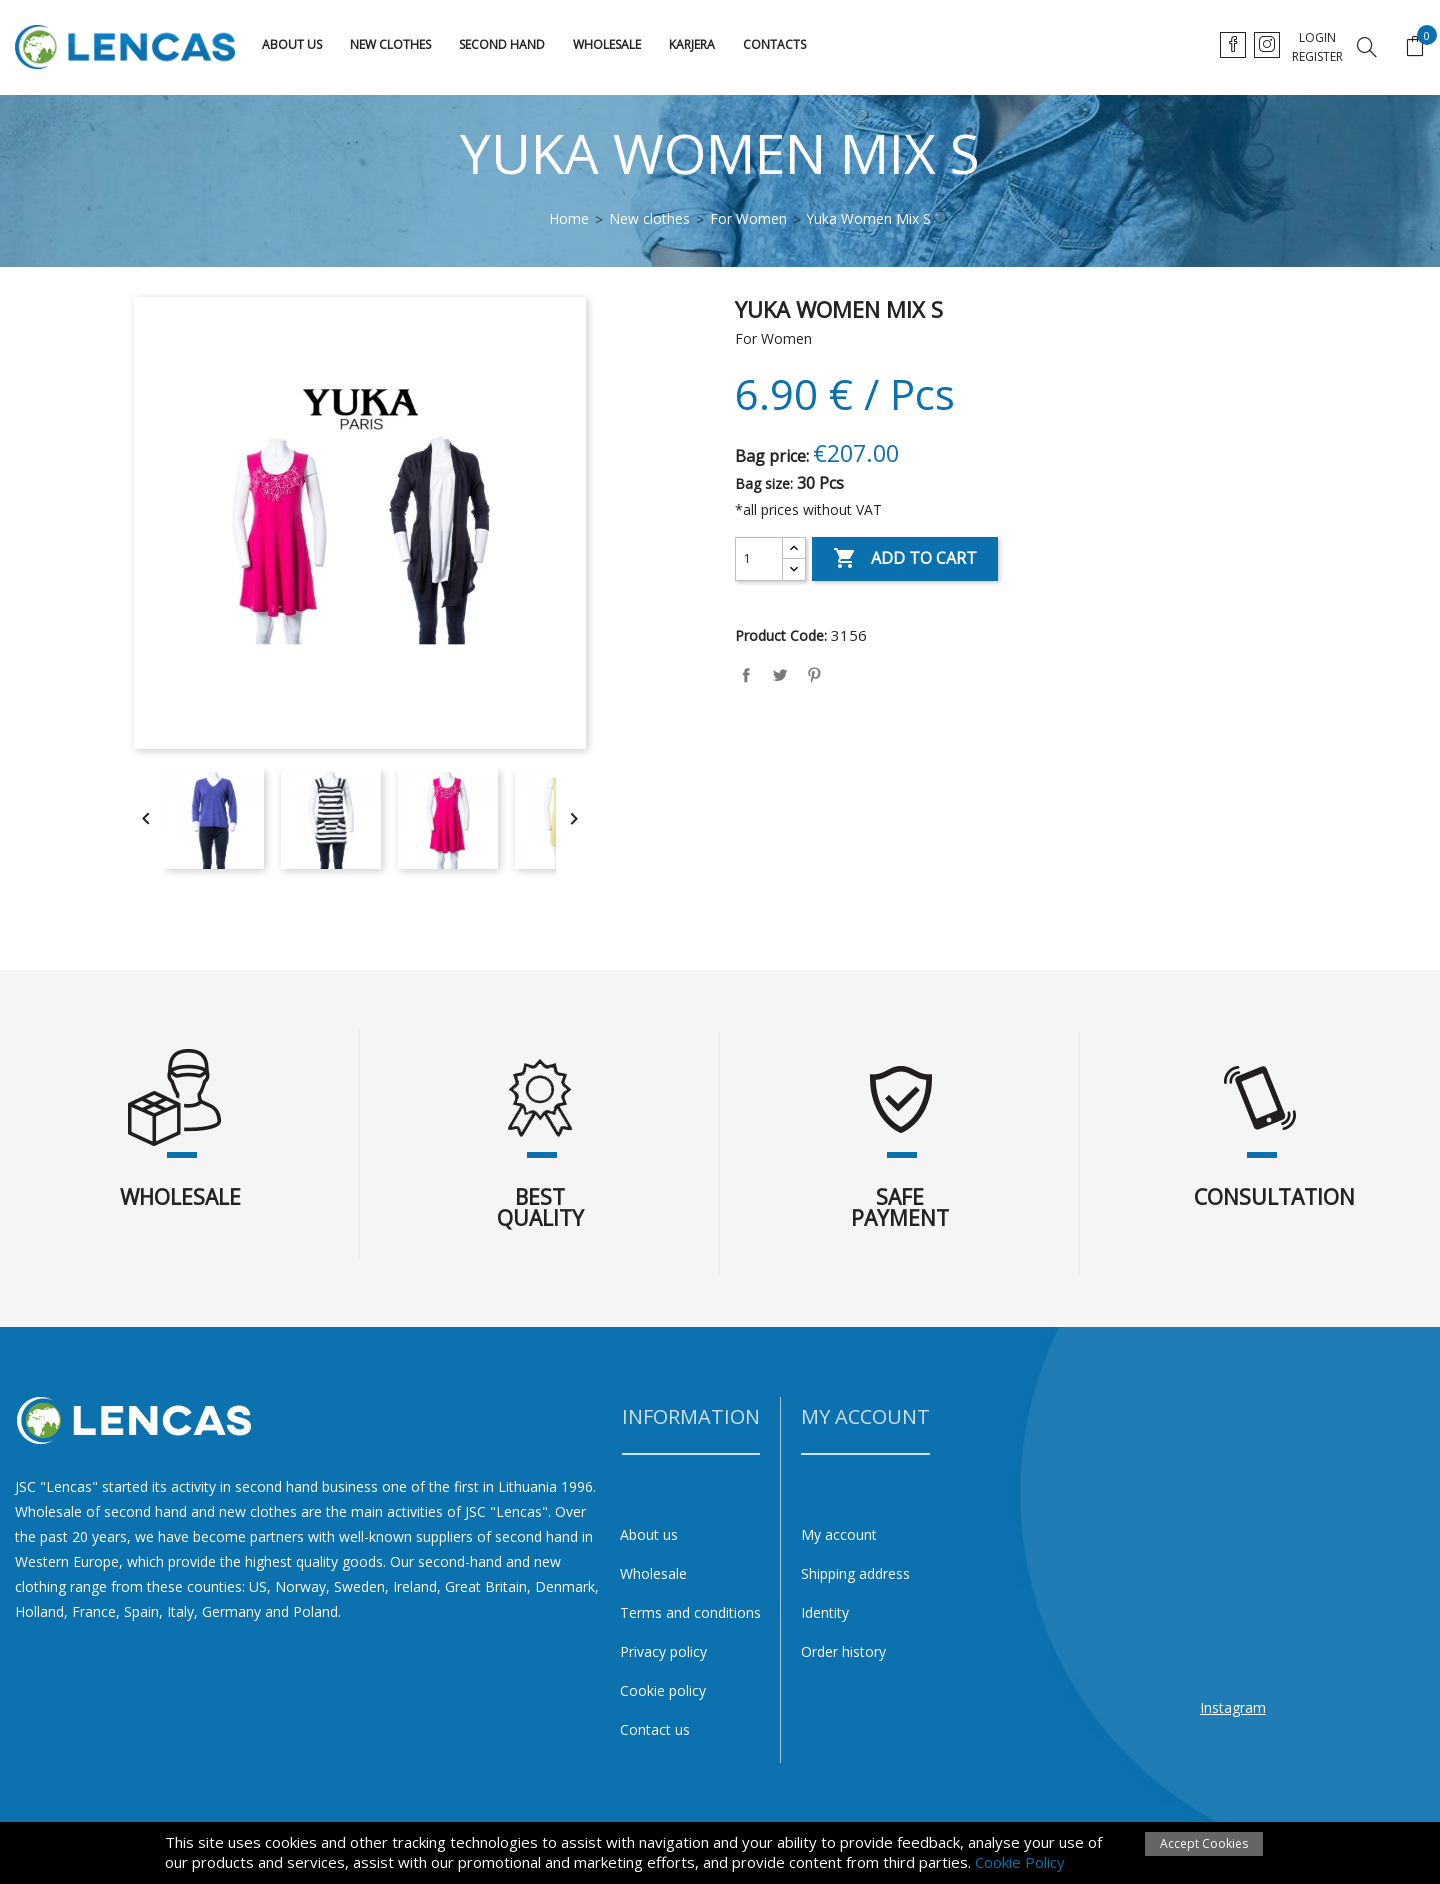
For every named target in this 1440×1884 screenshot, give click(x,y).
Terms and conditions (690, 1612)
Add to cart (905, 559)
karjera (692, 44)
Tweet (780, 675)
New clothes (390, 44)
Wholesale (607, 44)
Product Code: (781, 635)
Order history (843, 1651)
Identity (825, 1612)
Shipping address (855, 1573)
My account (839, 1534)
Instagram (1233, 1707)
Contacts (774, 44)
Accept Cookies (1204, 1843)
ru (1311, 44)
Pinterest (814, 675)
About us (292, 44)
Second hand (502, 44)
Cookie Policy (1020, 1862)
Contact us (655, 1729)
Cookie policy (663, 1690)
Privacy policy (663, 1651)
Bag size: (764, 483)
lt (1233, 44)
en (1272, 44)
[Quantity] (759, 559)
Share (746, 675)
